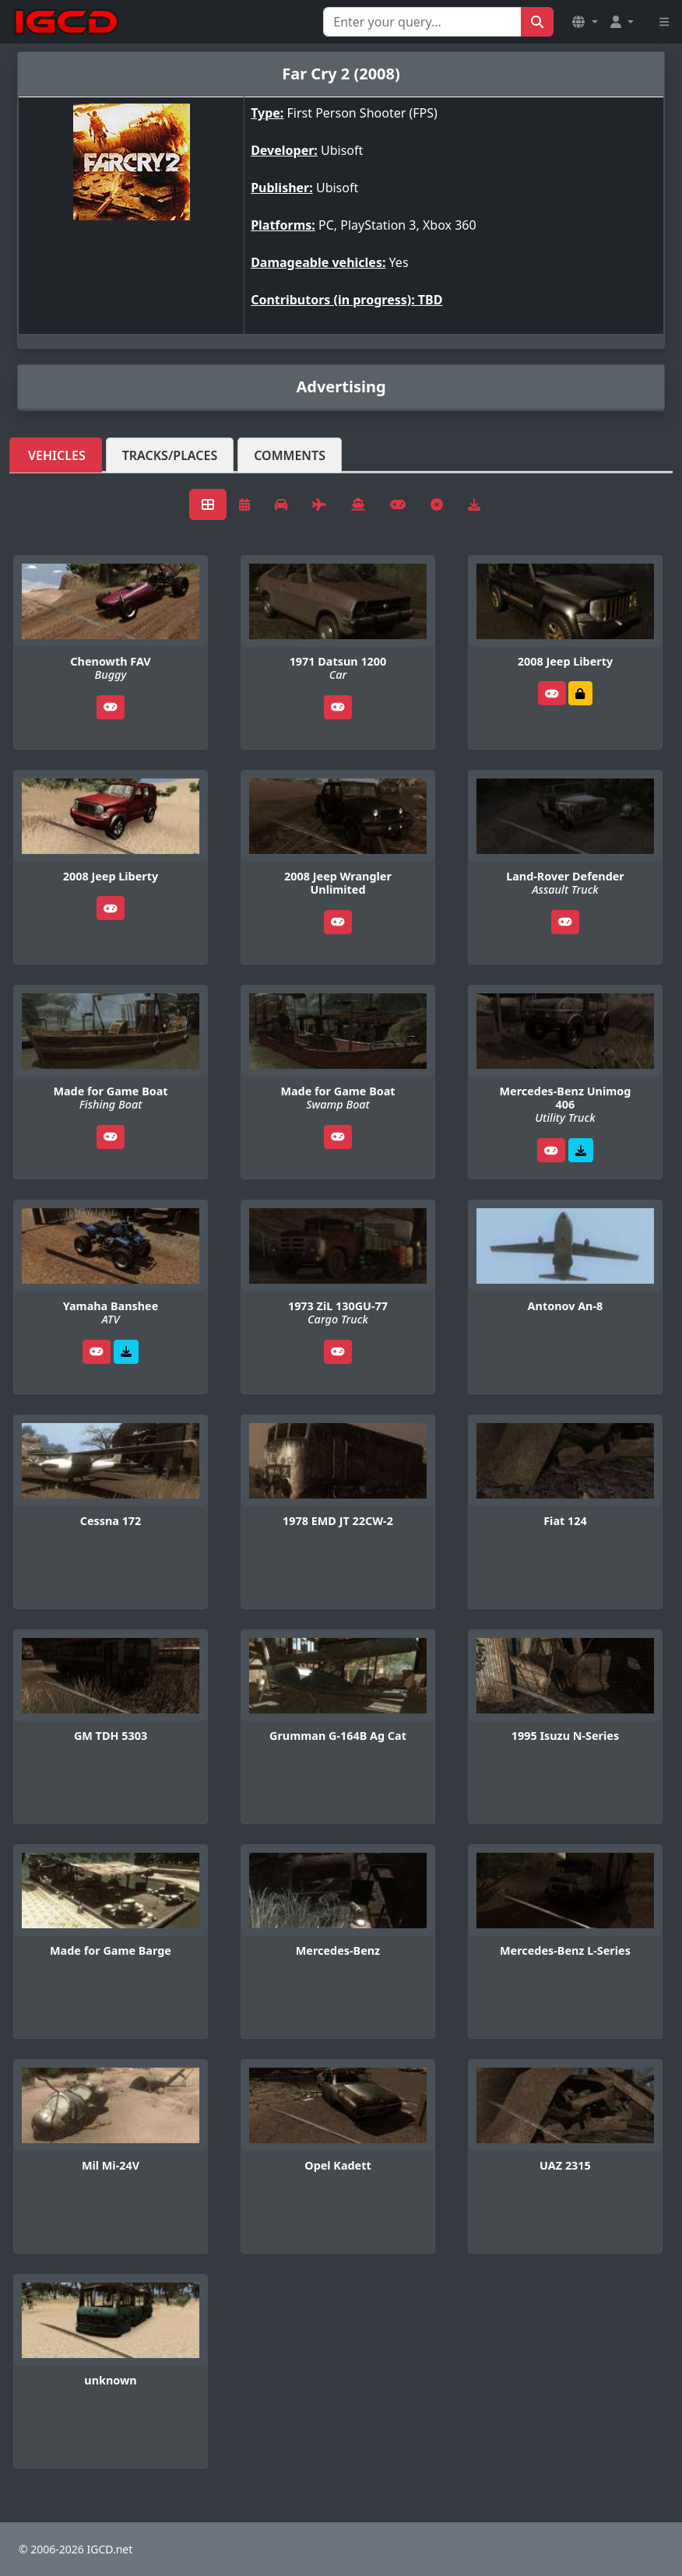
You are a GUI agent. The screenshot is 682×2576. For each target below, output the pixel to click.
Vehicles (57, 455)
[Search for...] (422, 22)
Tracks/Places (170, 455)
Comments (289, 455)
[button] (584, 21)
